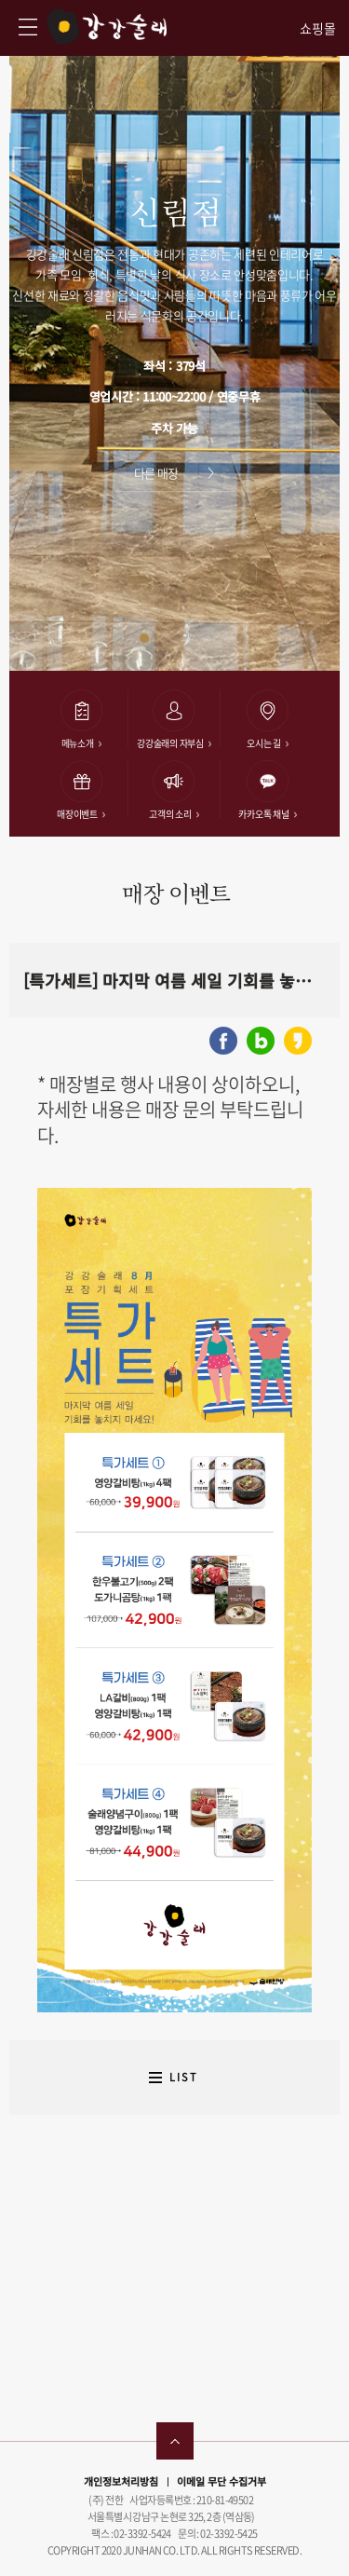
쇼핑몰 (318, 28)
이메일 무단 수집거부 (221, 2481)
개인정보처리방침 (121, 2481)
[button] (144, 638)
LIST (184, 2077)
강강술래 (107, 26)
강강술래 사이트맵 (28, 27)
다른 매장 (156, 473)
